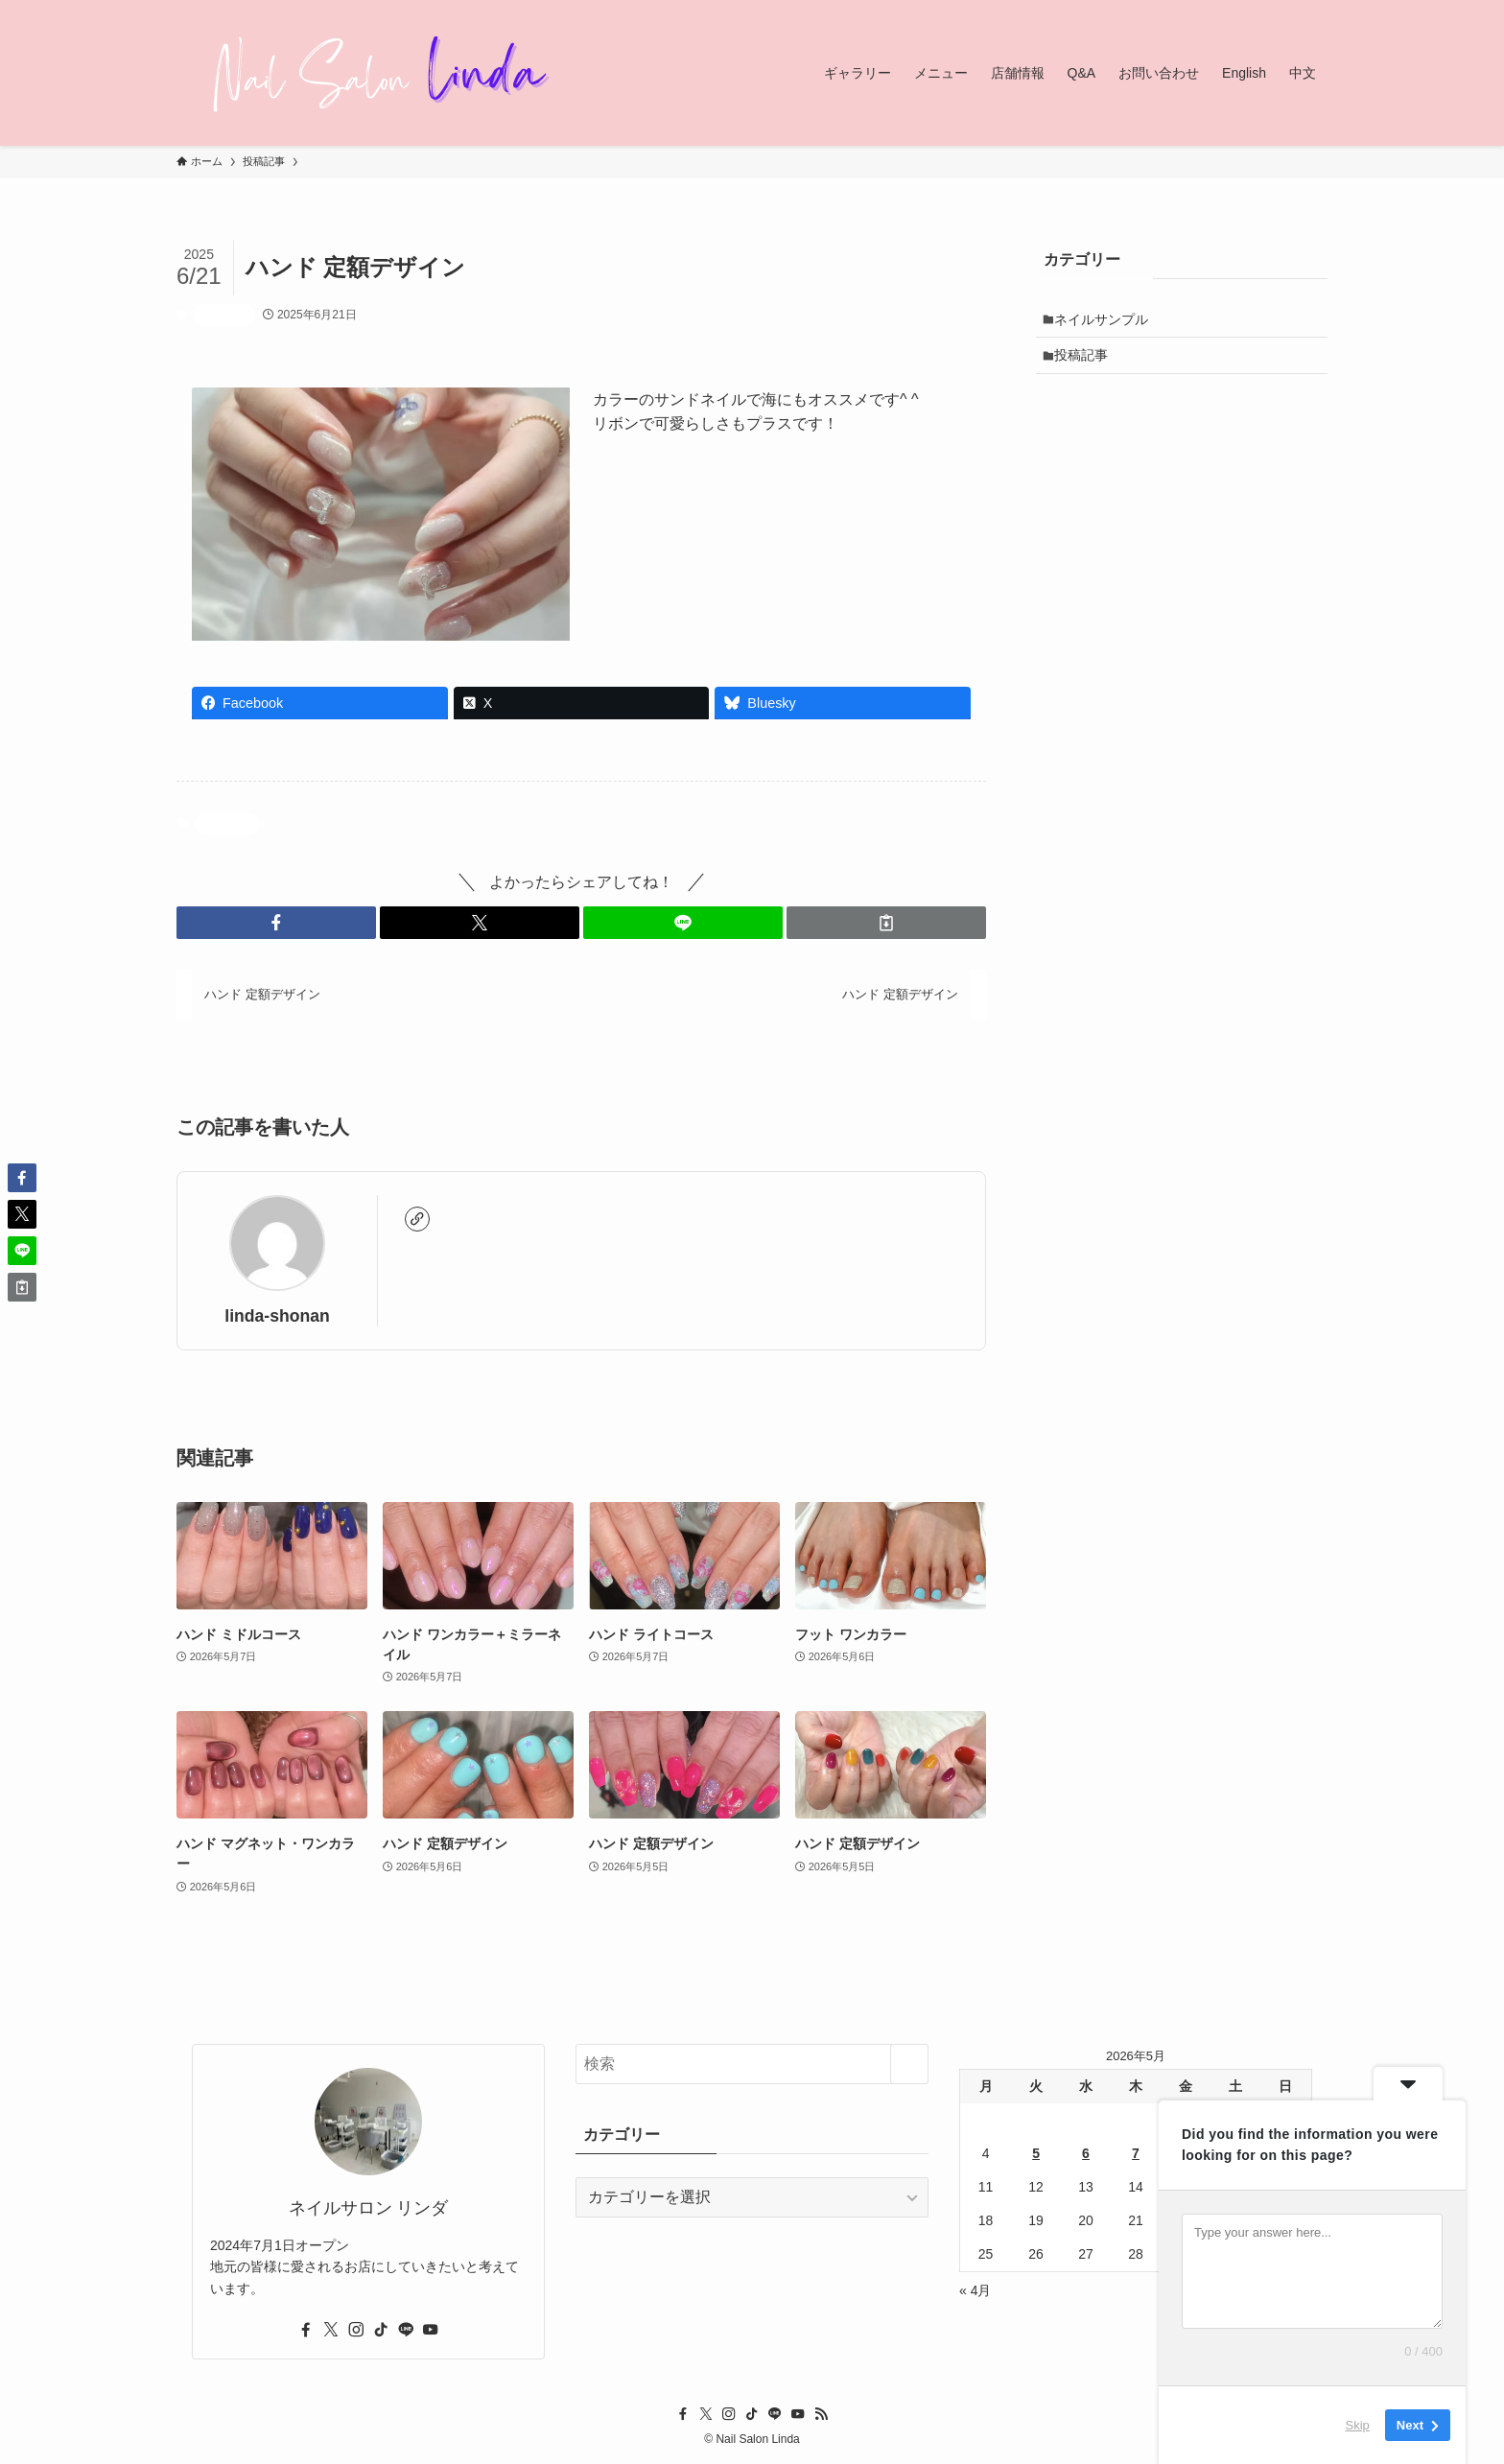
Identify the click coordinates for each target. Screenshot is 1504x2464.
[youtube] (430, 2329)
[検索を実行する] (909, 2064)
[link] (417, 1219)
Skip (1358, 2425)
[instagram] (355, 2329)
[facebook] (306, 2329)
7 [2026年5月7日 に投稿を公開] (1136, 2153)
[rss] (821, 2414)
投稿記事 (224, 314)
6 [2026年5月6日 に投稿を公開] (1086, 2153)
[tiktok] (380, 2329)
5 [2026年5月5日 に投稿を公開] (1036, 2153)
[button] (276, 922)
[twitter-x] (331, 2329)
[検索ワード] (752, 2064)
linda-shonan (276, 1316)
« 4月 (975, 2290)
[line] (405, 2329)
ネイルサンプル (1107, 321)
